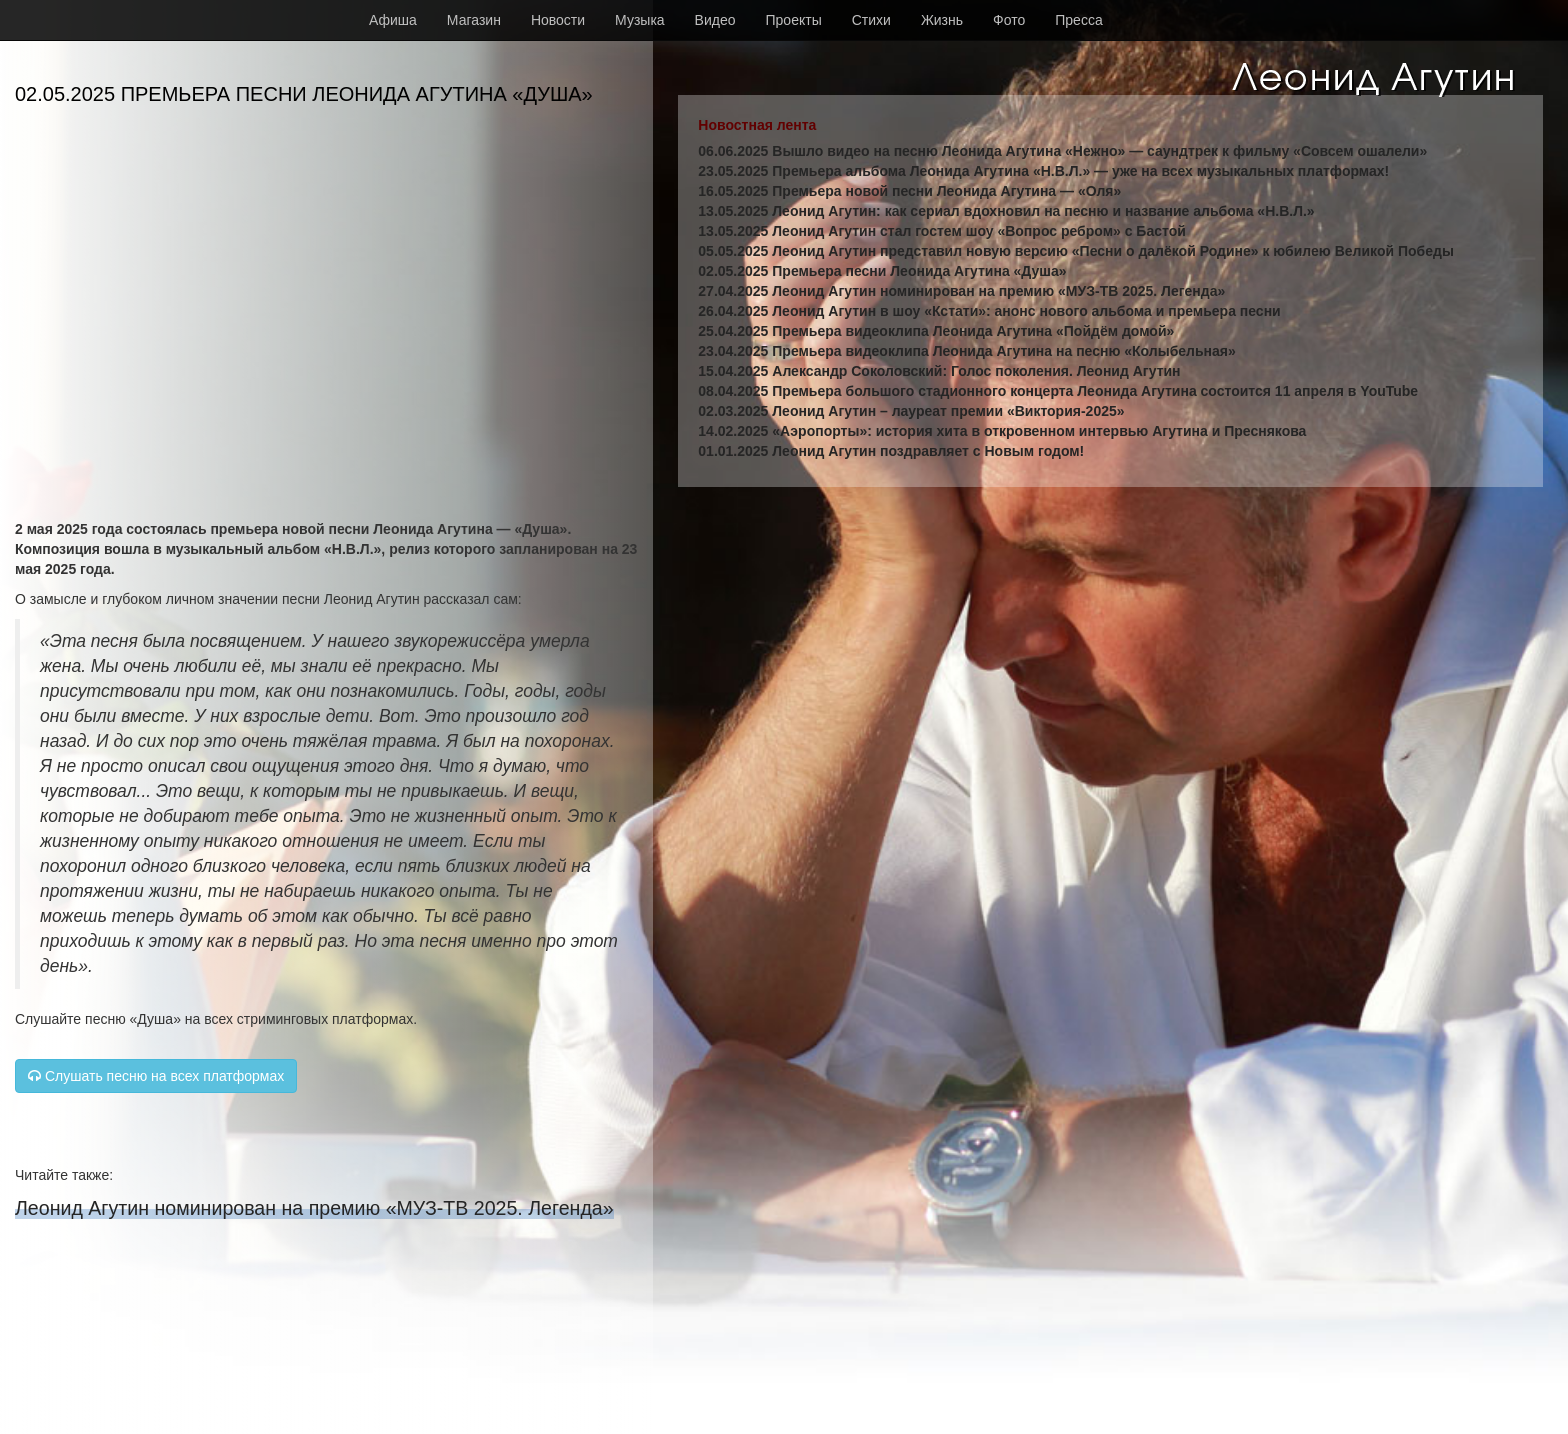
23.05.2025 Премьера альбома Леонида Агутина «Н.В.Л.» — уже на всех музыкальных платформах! (1043, 171)
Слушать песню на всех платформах (156, 1076)
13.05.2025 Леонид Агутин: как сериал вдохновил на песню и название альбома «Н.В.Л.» (1006, 211)
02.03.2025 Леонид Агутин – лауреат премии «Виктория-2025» (911, 411)
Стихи (871, 20)
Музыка (640, 20)
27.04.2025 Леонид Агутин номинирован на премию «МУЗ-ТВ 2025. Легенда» (961, 291)
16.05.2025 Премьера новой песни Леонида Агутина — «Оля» (909, 191)
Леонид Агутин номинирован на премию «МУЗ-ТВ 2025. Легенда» (314, 1208)
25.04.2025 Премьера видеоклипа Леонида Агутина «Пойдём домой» (936, 331)
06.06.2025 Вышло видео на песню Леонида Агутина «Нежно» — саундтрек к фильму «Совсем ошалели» (1062, 151)
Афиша (393, 20)
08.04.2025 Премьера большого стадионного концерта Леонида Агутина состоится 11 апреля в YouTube (1058, 391)
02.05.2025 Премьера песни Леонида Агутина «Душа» (882, 271)
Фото (1009, 20)
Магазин (474, 20)
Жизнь (942, 20)
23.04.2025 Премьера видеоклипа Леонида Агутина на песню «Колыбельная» (966, 351)
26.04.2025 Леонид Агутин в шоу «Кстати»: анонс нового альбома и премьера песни (989, 311)
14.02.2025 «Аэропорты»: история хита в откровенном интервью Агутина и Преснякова (1002, 431)
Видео (715, 20)
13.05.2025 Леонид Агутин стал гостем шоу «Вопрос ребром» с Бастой (941, 231)
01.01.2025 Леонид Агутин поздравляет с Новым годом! (891, 451)
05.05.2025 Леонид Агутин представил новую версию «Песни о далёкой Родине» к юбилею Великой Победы (1076, 251)
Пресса (1078, 20)
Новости (558, 20)
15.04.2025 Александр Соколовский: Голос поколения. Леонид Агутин (939, 371)
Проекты (794, 20)
